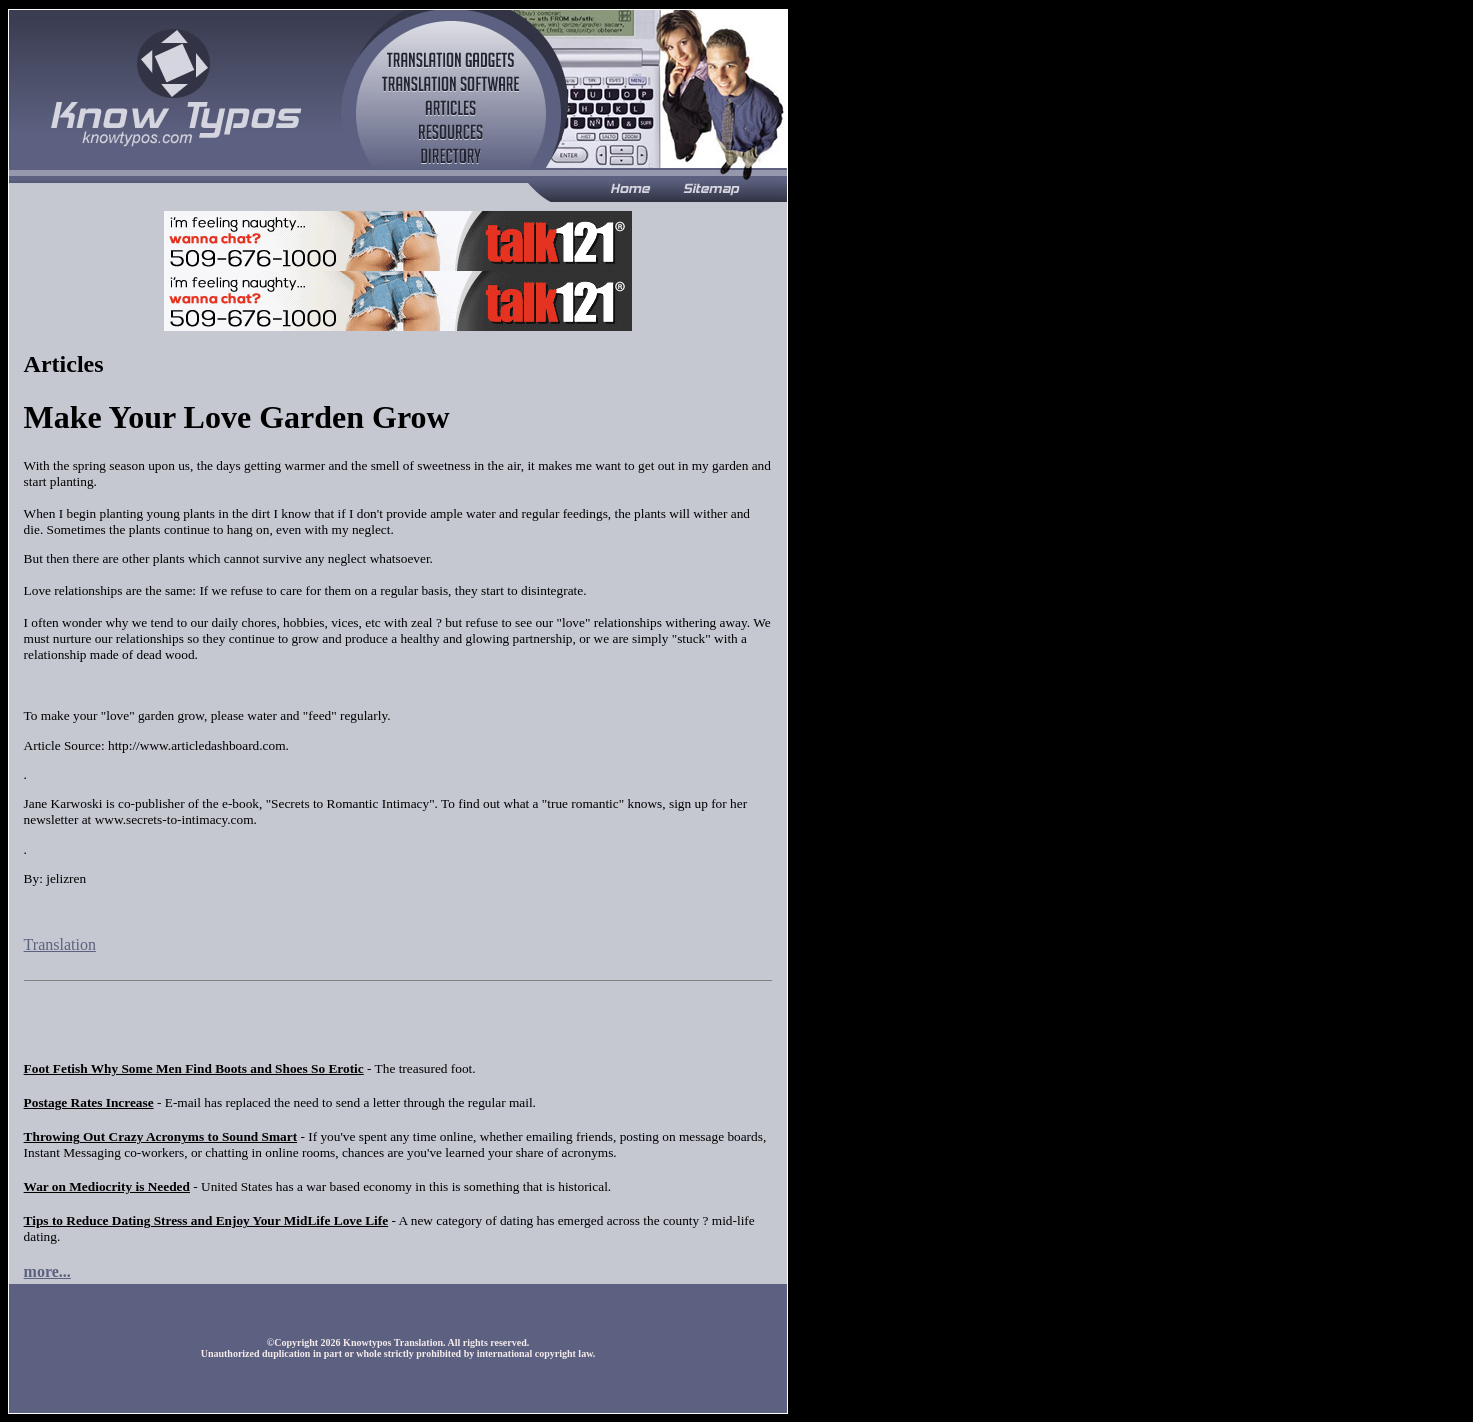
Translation (60, 944)
